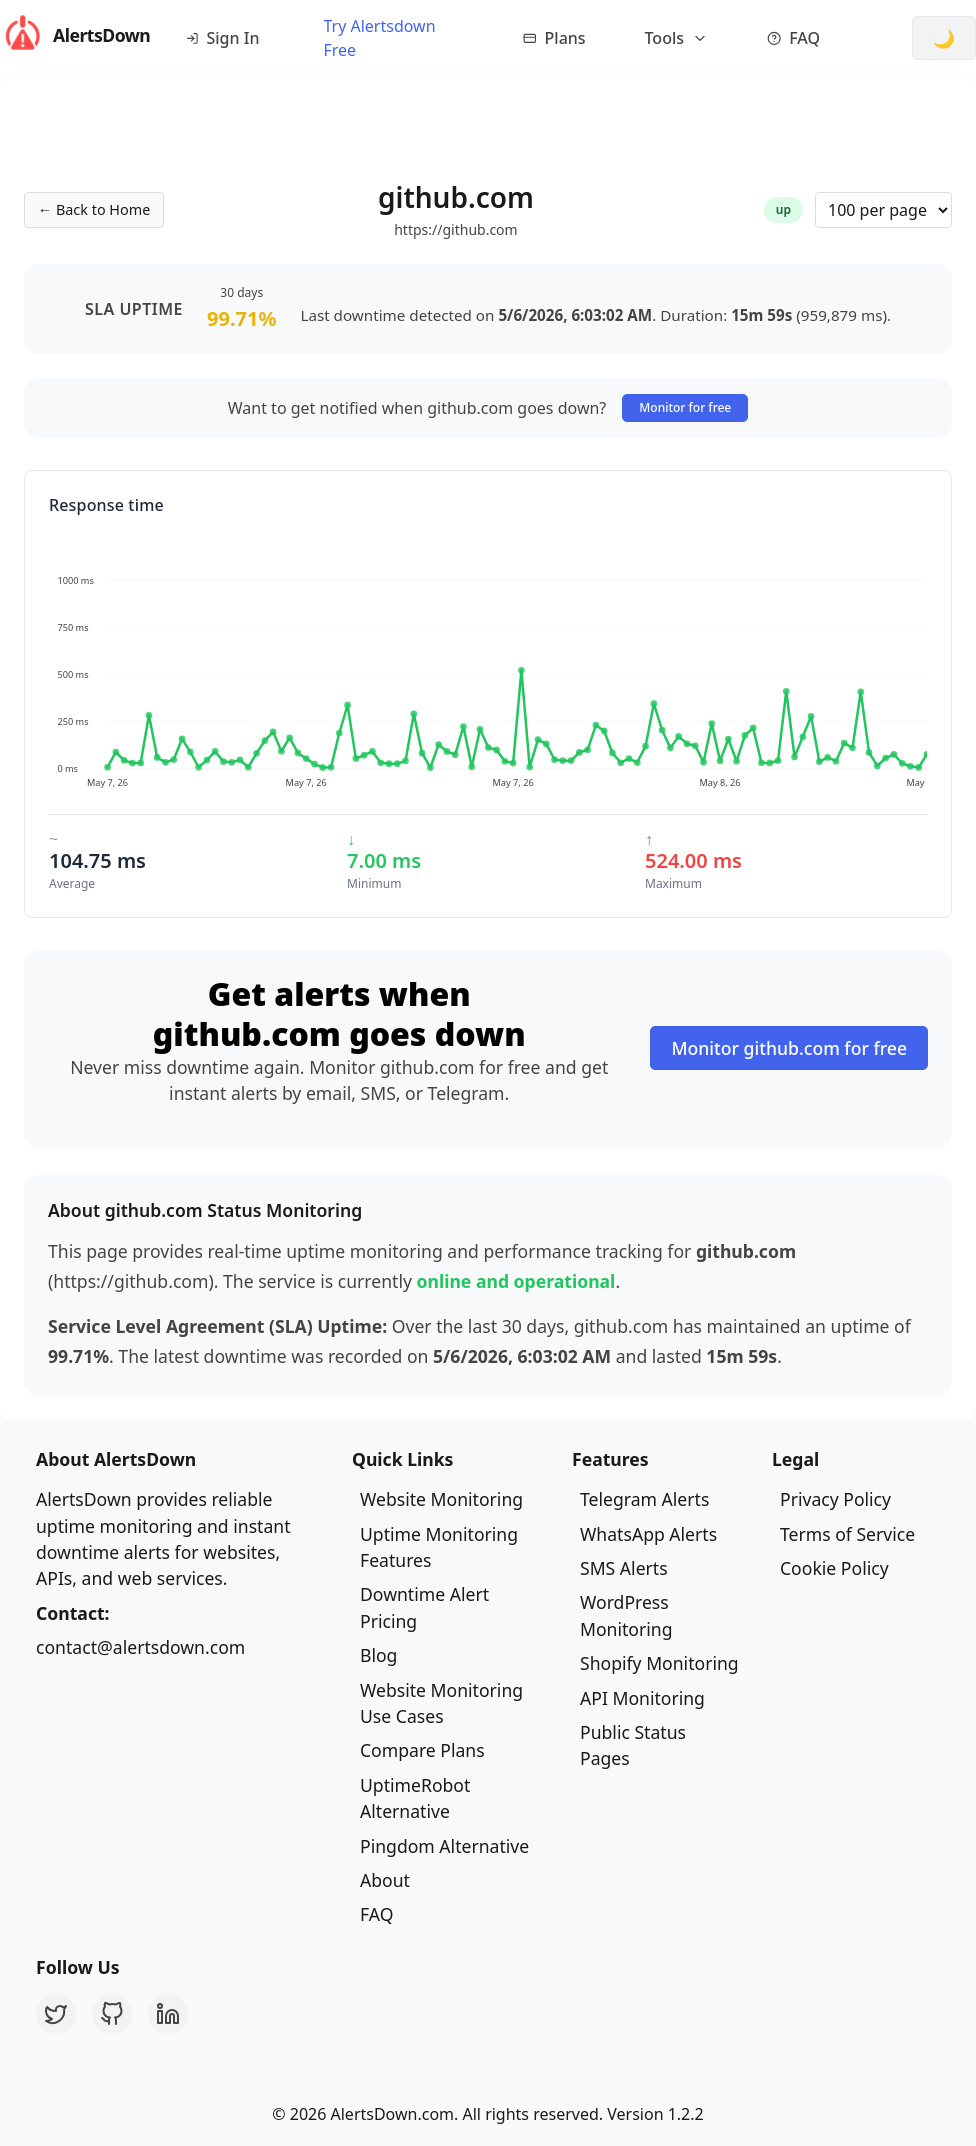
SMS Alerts (624, 1568)
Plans (554, 38)
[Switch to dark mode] (944, 38)
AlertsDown (71, 34)
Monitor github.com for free (789, 1048)
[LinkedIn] (168, 2014)
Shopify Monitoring (659, 1663)
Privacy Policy (835, 1499)
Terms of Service (847, 1534)
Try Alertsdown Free (379, 38)
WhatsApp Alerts (648, 1534)
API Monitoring (642, 1698)
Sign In (223, 38)
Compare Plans (422, 1750)
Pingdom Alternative (444, 1846)
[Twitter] (56, 2014)
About (385, 1880)
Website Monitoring (441, 1499)
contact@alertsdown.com (140, 1647)
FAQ (793, 38)
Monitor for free (685, 407)
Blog (378, 1655)
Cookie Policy (834, 1568)
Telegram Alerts (644, 1499)
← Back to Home (94, 209)
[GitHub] (112, 2014)
